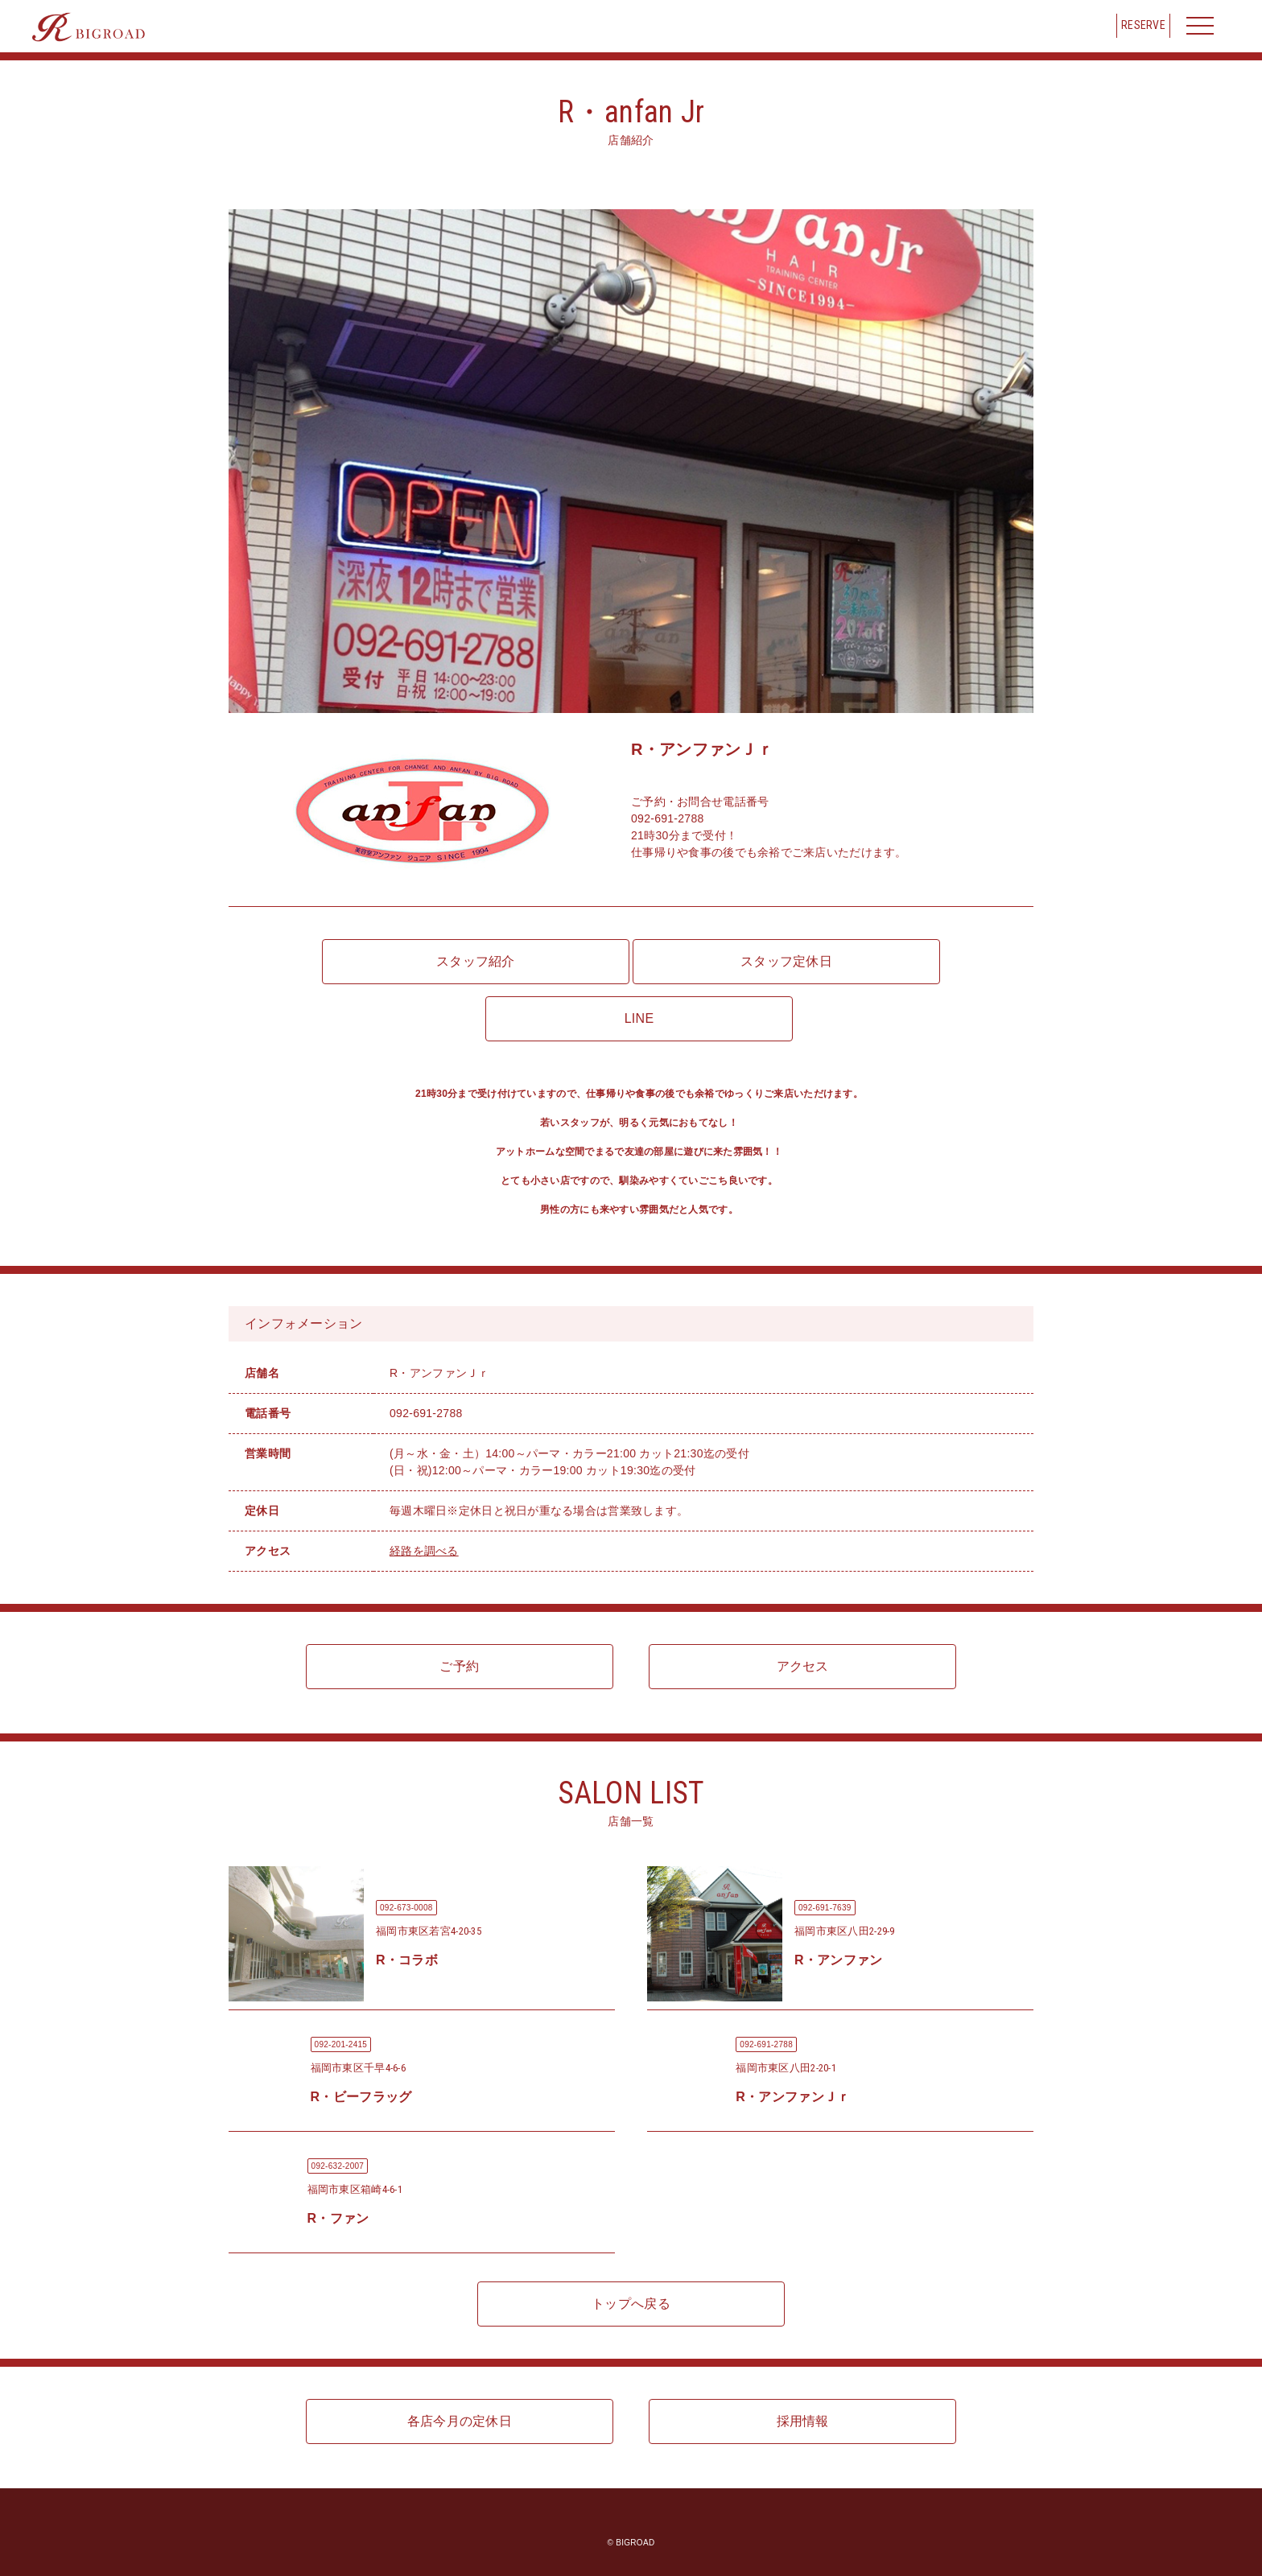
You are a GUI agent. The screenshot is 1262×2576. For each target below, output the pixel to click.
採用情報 (803, 2421)
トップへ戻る (631, 2303)
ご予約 (459, 1666)
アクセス (803, 1666)
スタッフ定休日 (786, 961)
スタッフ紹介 (475, 961)
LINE (639, 1018)
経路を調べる (424, 1550)
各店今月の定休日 (459, 2421)
